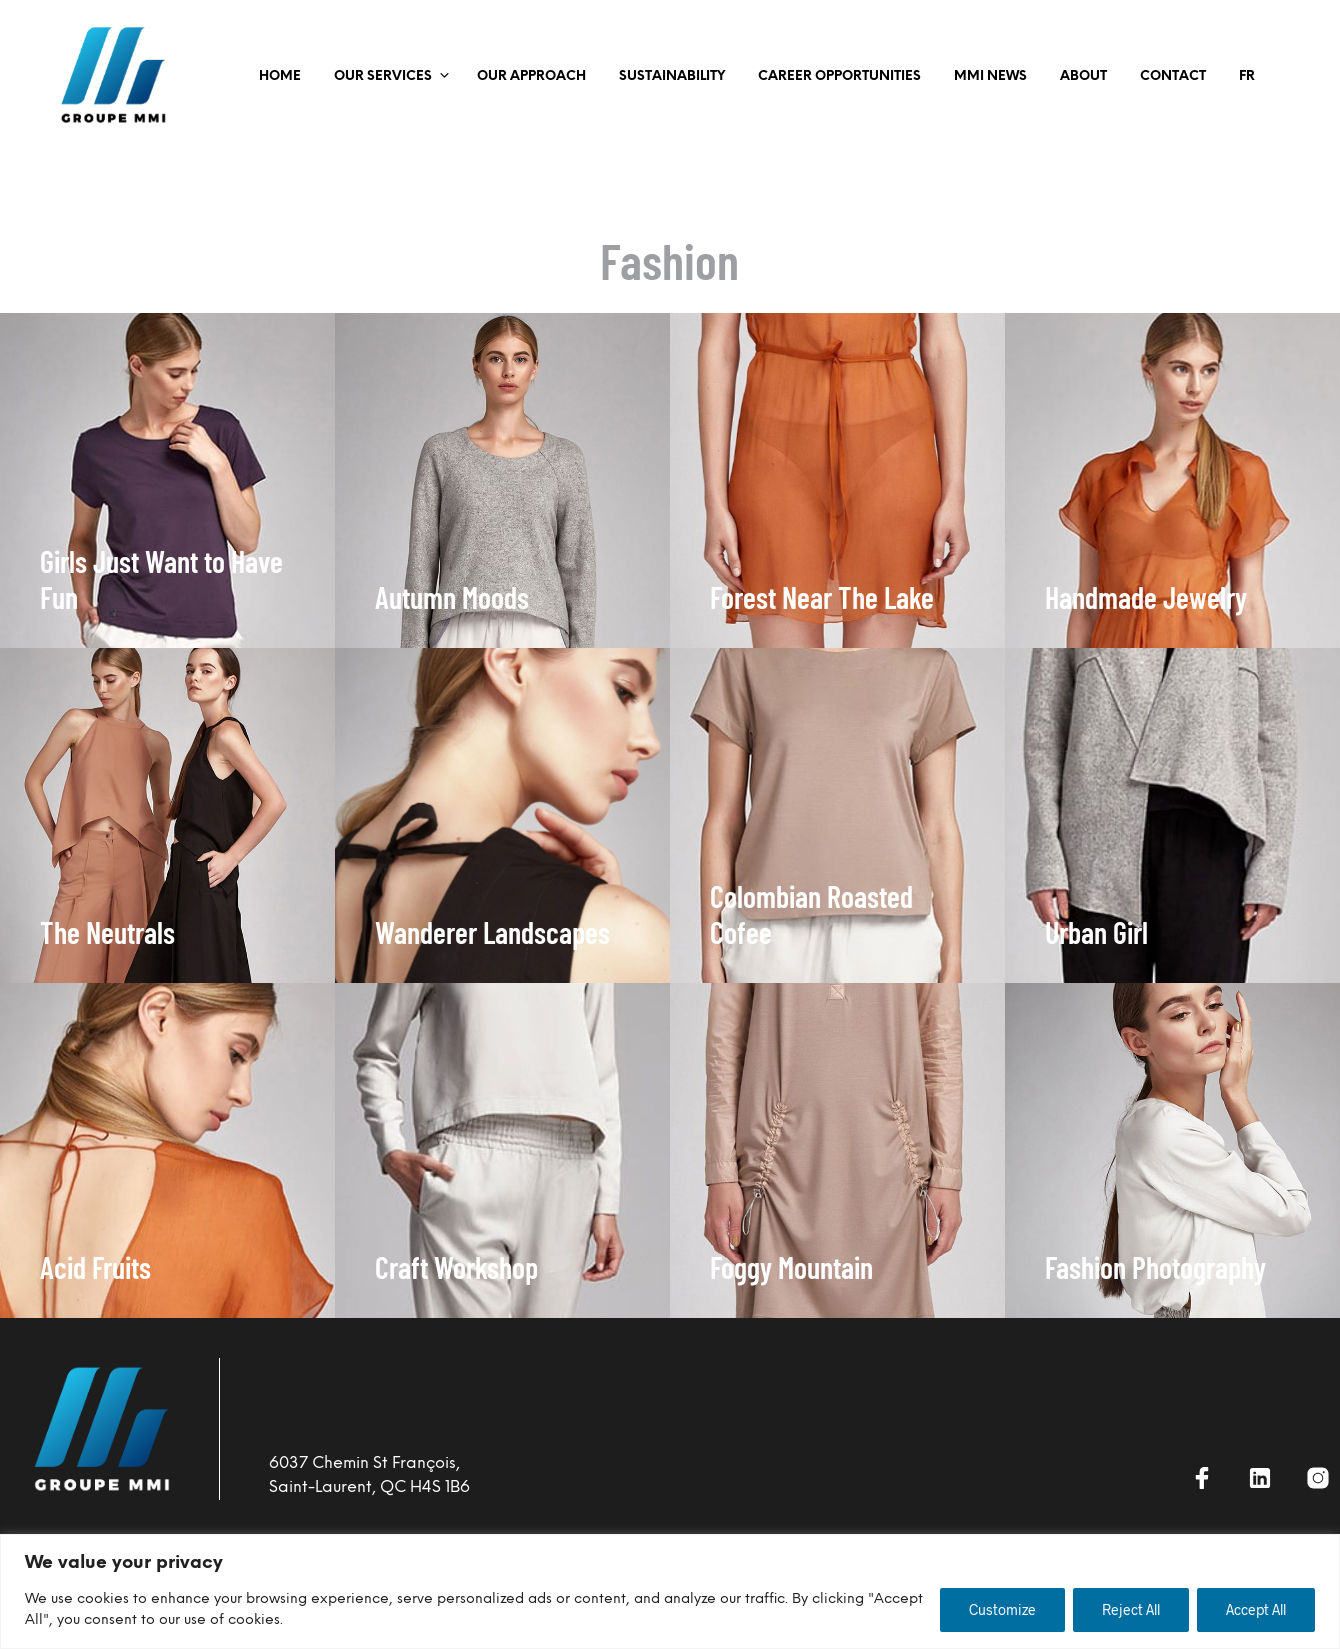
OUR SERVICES (383, 76)
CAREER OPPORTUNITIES (839, 76)
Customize (1002, 1609)
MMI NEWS (990, 76)
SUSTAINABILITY (672, 76)
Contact (1173, 76)
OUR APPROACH (531, 76)
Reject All (1131, 1609)
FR (1247, 76)
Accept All (1256, 1609)
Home (280, 76)
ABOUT (1083, 76)
